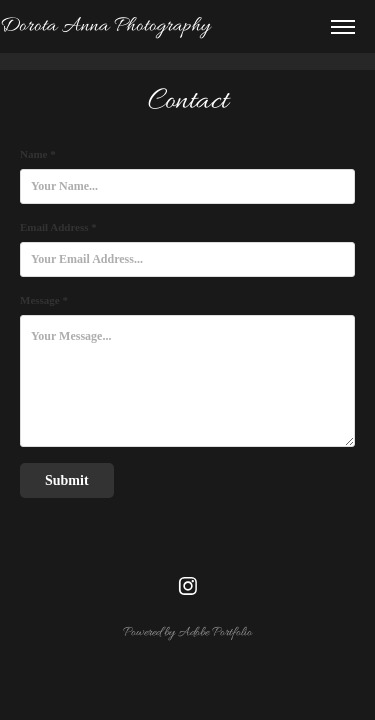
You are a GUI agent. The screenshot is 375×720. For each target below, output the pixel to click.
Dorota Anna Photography (105, 26)
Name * (38, 154)
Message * (44, 300)
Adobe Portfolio (215, 632)
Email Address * (58, 227)
